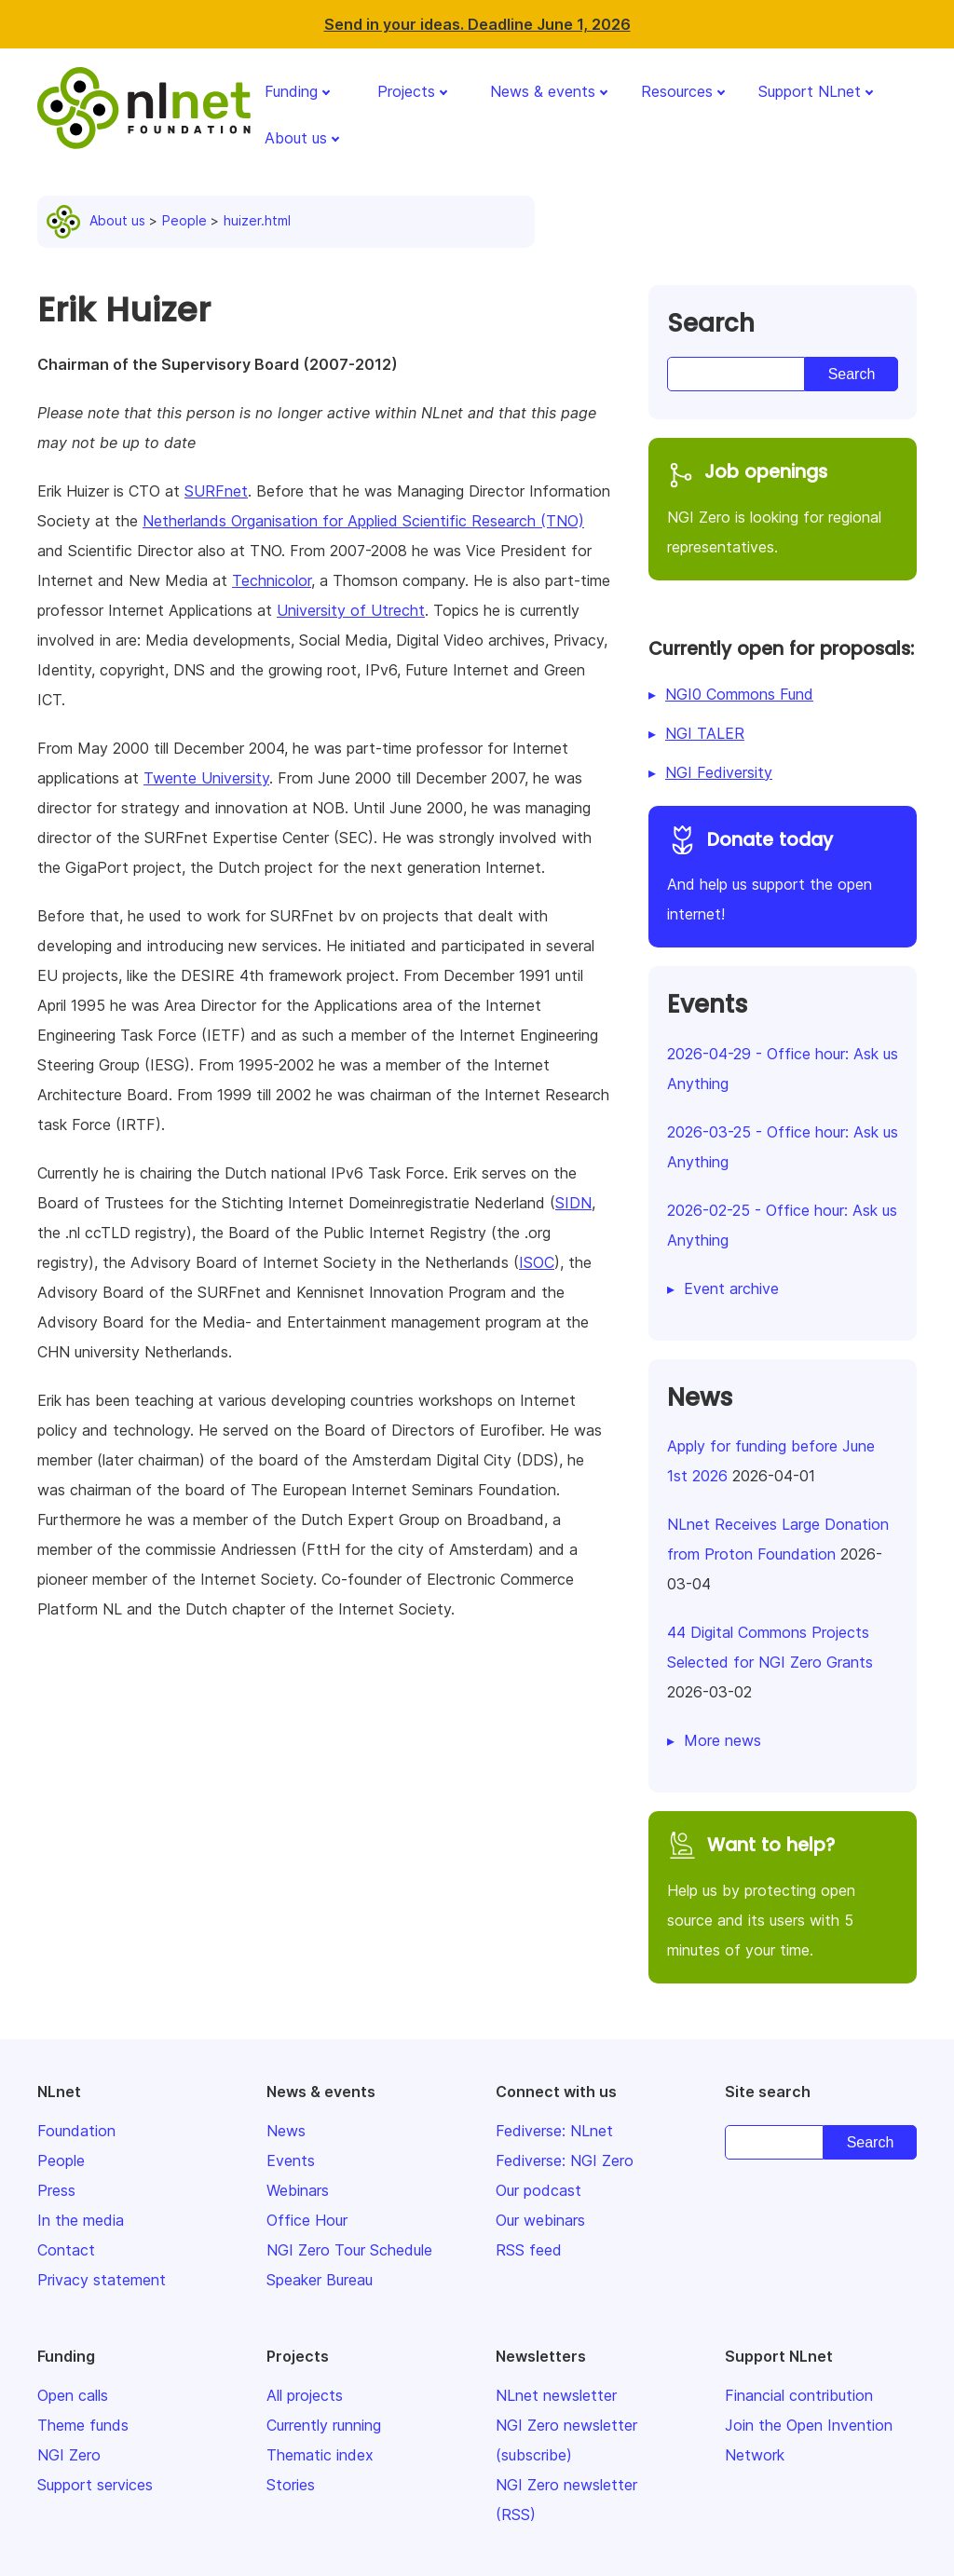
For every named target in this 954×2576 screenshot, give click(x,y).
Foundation (76, 2130)
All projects (304, 2395)
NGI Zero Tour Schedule (349, 2250)
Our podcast (538, 2190)
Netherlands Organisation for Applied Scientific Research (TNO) (363, 520)
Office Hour (307, 2220)
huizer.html (257, 220)
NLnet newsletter (556, 2395)
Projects (406, 91)
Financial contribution (799, 2395)
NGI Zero (69, 2455)
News (286, 2130)
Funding (291, 91)
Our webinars (540, 2220)
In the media (80, 2220)
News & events (542, 91)
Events (290, 2160)
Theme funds (83, 2425)
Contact (66, 2250)
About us (296, 138)
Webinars (297, 2190)
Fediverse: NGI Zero (565, 2160)
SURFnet (216, 491)
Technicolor (271, 580)
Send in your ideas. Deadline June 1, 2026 (477, 24)
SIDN (573, 1202)
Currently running (323, 2425)
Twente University (206, 778)
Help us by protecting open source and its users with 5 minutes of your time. (782, 1894)
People (184, 220)
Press (56, 2190)
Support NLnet (809, 91)
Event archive (731, 1288)
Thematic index (320, 2455)
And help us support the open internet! (782, 874)
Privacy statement (101, 2279)
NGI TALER (704, 733)
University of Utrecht (351, 610)
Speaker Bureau (319, 2279)
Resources (677, 91)
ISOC (536, 1262)
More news (722, 1740)
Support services (95, 2484)
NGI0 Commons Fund (739, 694)
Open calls (72, 2395)
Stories (290, 2484)
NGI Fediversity (718, 772)
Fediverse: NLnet (554, 2130)
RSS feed (529, 2250)
